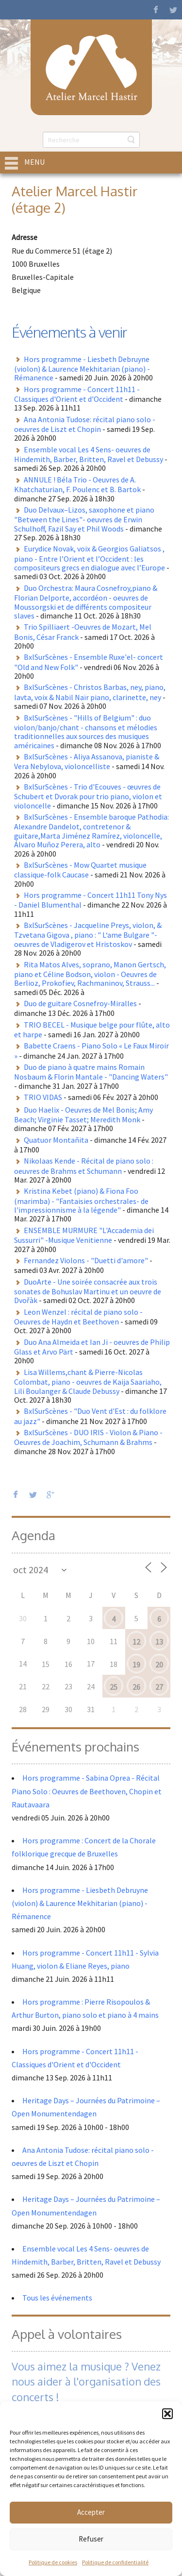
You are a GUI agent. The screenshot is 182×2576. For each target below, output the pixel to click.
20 (159, 1664)
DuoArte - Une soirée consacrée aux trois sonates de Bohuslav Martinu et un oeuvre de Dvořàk (87, 1291)
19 (136, 1664)
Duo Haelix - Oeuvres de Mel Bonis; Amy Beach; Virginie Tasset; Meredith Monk (83, 1114)
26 (136, 1687)
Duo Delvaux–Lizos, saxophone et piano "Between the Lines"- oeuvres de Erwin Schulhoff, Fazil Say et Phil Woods (84, 519)
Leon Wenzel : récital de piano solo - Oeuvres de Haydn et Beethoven (78, 1316)
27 (159, 1687)
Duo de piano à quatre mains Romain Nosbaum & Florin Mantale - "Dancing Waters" (91, 1072)
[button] (167, 2414)
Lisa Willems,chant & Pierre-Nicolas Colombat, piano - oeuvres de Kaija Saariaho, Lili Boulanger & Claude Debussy (88, 1381)
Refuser (91, 2538)
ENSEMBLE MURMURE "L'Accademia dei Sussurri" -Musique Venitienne (84, 1235)
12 (136, 1642)
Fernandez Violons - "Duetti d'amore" (86, 1260)
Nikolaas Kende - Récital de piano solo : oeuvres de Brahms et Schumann (83, 1165)
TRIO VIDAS (43, 1097)
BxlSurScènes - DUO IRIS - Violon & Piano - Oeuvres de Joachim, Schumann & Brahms (88, 1437)
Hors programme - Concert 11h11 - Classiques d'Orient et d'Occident (77, 394)
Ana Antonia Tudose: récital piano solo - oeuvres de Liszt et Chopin (84, 424)
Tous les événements (57, 2297)
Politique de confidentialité (115, 2562)
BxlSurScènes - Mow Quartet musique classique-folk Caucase (80, 869)
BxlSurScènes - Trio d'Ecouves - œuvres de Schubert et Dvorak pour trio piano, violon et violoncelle (88, 796)
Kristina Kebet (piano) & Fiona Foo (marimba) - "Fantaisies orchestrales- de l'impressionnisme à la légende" (81, 1200)
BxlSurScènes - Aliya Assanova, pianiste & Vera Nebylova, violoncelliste (86, 761)
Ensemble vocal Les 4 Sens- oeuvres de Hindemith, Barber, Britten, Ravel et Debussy (88, 454)
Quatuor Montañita (56, 1140)
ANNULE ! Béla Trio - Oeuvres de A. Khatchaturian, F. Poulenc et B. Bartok (77, 484)
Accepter (91, 2512)
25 (113, 1687)
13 (159, 1642)
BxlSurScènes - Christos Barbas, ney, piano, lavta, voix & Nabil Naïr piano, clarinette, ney (89, 692)
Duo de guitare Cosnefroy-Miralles (80, 1003)
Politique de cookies (53, 2562)
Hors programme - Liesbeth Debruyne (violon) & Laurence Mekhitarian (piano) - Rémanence (82, 368)
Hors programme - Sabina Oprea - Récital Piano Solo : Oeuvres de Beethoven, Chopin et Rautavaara (87, 1791)
